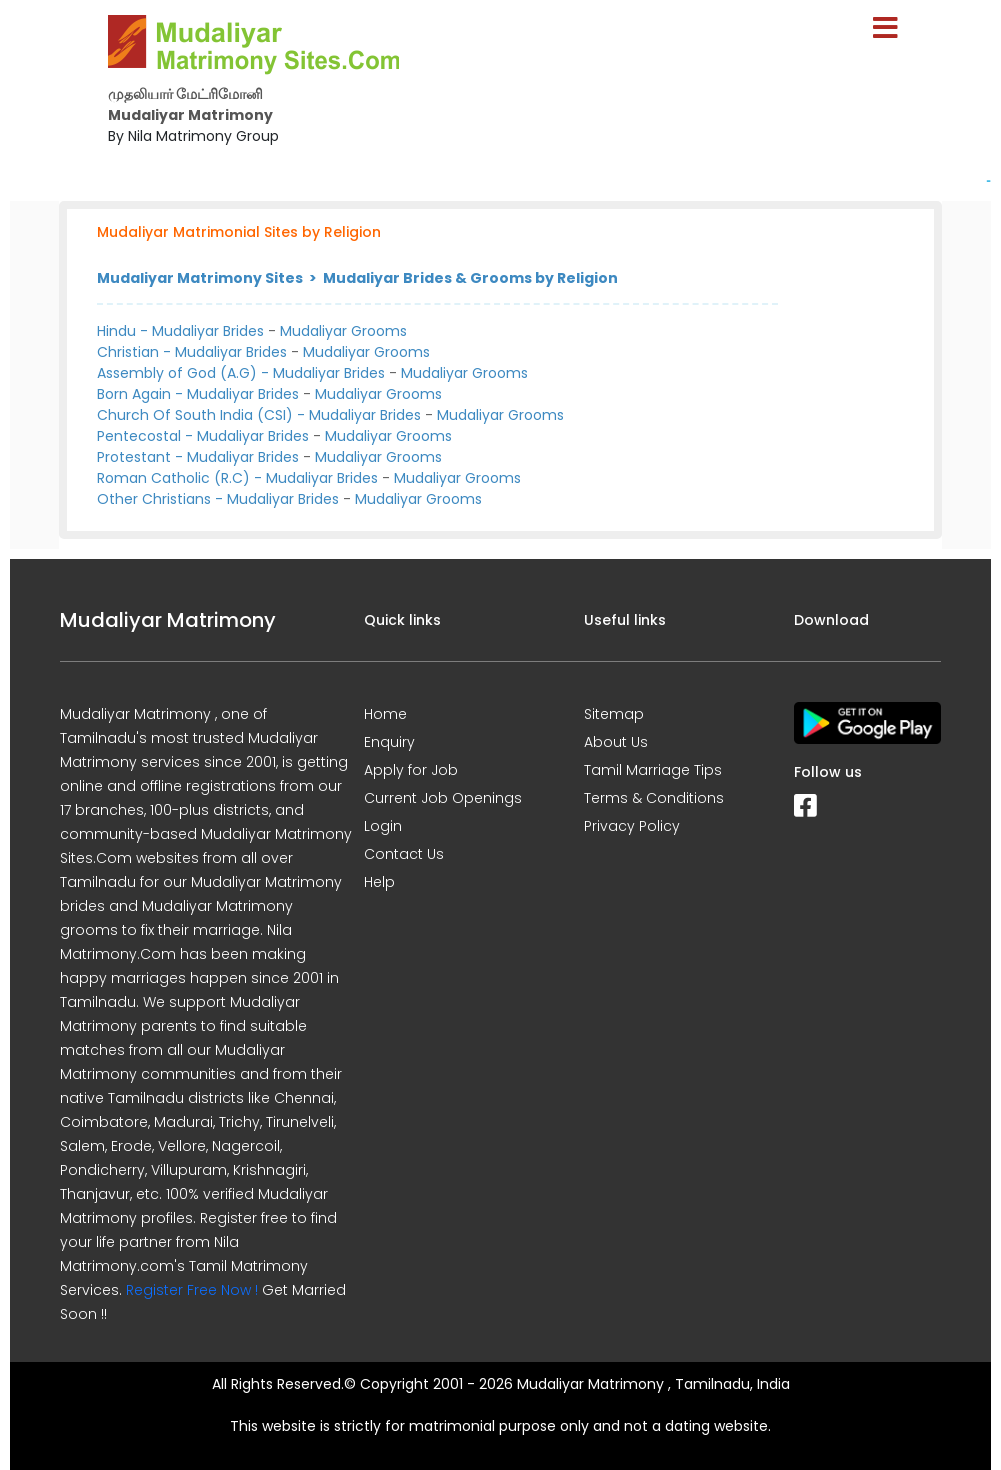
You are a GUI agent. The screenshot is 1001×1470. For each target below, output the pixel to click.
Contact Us (404, 854)
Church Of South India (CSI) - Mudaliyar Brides (259, 415)
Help (379, 882)
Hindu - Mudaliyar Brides (180, 331)
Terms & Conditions (654, 798)
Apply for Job (411, 770)
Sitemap (614, 714)
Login (383, 826)
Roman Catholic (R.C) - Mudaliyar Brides (237, 478)
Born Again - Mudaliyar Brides (198, 394)
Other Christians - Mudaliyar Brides (218, 499)
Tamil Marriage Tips (653, 770)
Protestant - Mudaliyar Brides (198, 457)
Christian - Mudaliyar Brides (192, 352)
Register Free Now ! (192, 1290)
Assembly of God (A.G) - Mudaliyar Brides (241, 373)
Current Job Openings (443, 798)
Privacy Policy (632, 826)
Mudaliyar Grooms (343, 331)
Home (385, 714)
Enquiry (389, 742)
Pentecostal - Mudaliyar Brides (203, 436)
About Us (616, 742)
